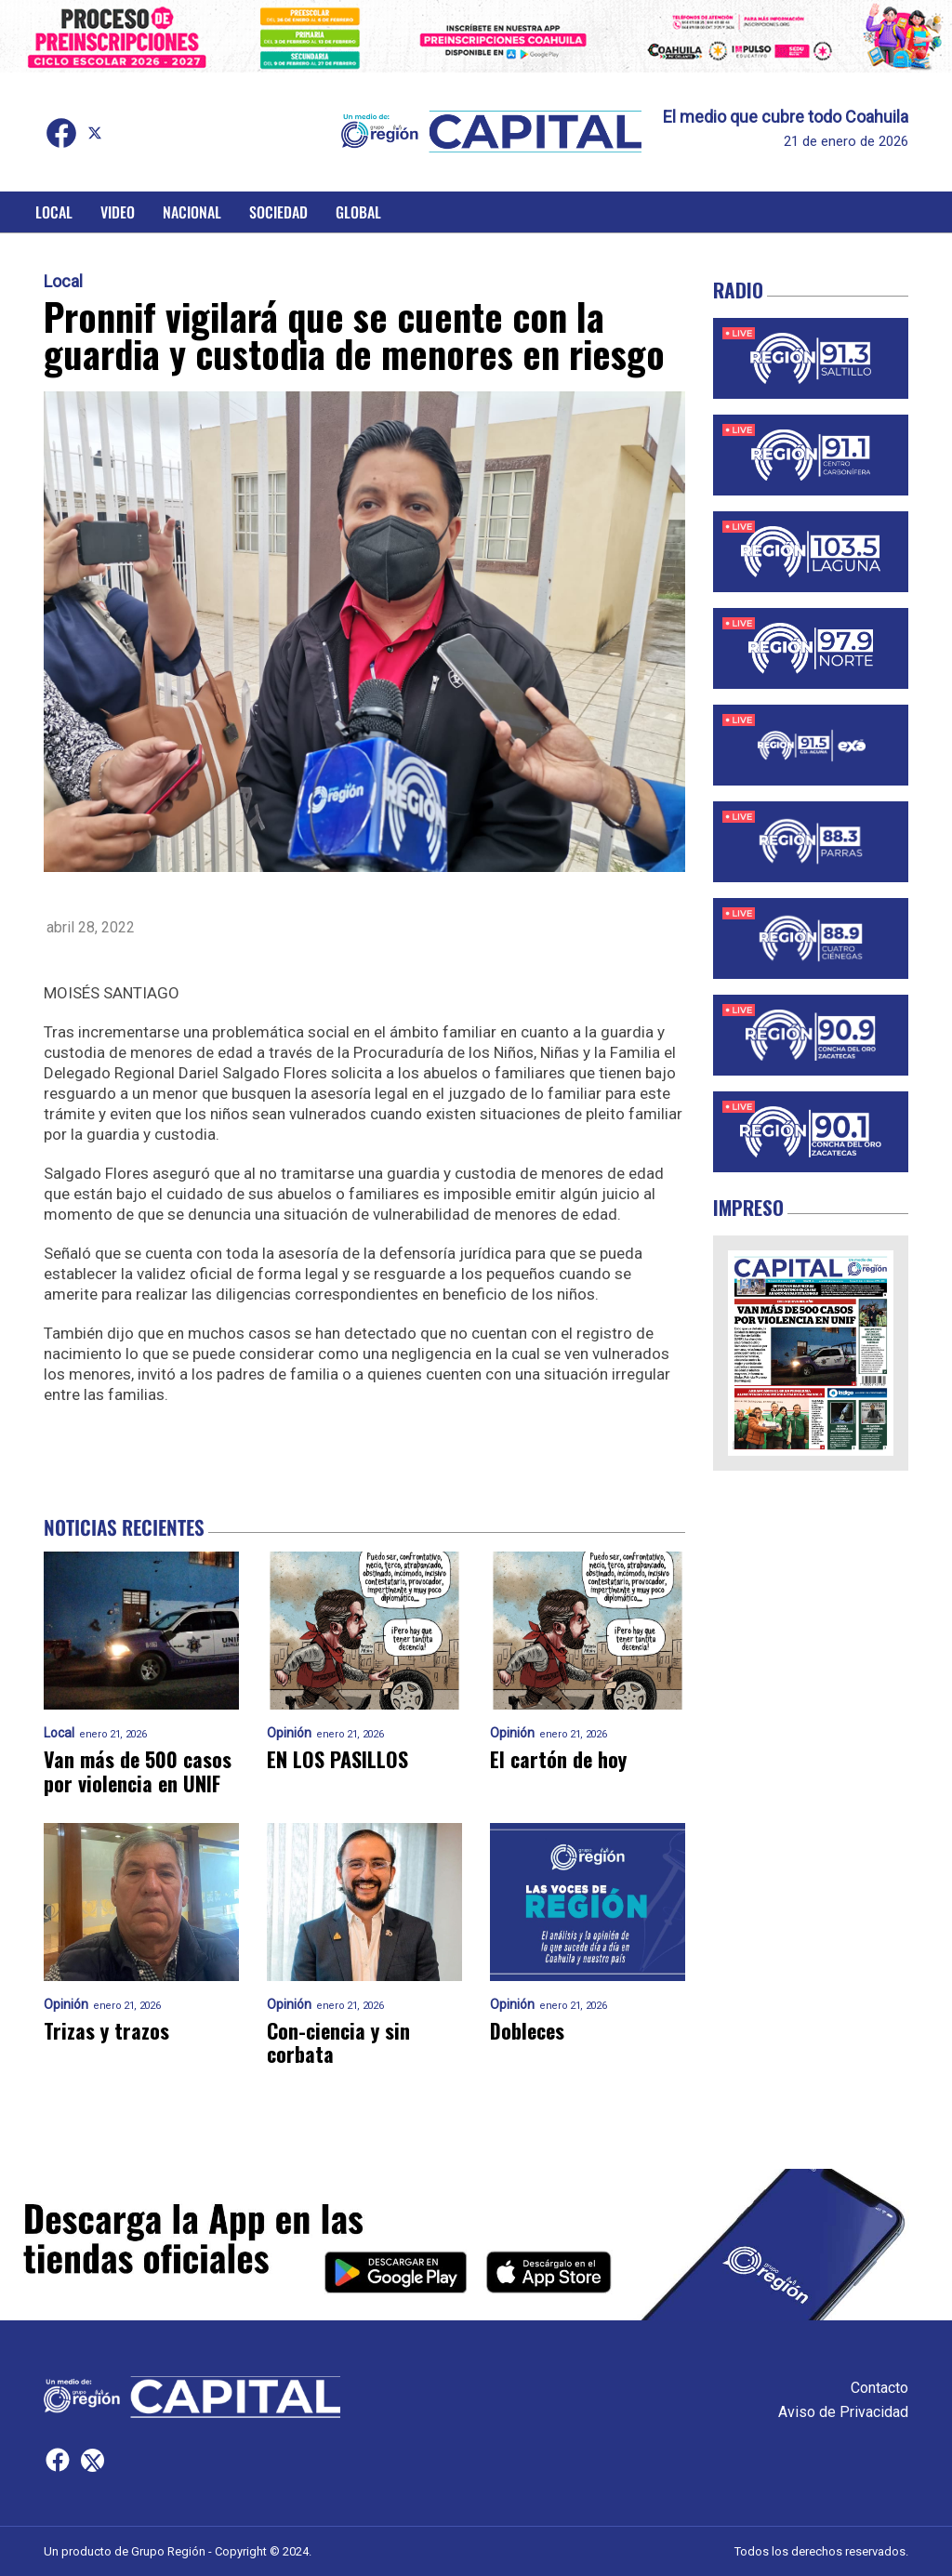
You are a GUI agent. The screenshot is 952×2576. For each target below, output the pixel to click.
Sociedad (278, 212)
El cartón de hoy (558, 1759)
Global (358, 212)
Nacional (192, 212)
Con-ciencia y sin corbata (338, 2043)
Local (54, 212)
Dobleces (527, 2030)
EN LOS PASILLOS (337, 1759)
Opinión (289, 1733)
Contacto (879, 2388)
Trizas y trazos (106, 2030)
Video (117, 212)
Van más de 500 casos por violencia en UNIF (137, 1771)
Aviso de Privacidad (843, 2412)
